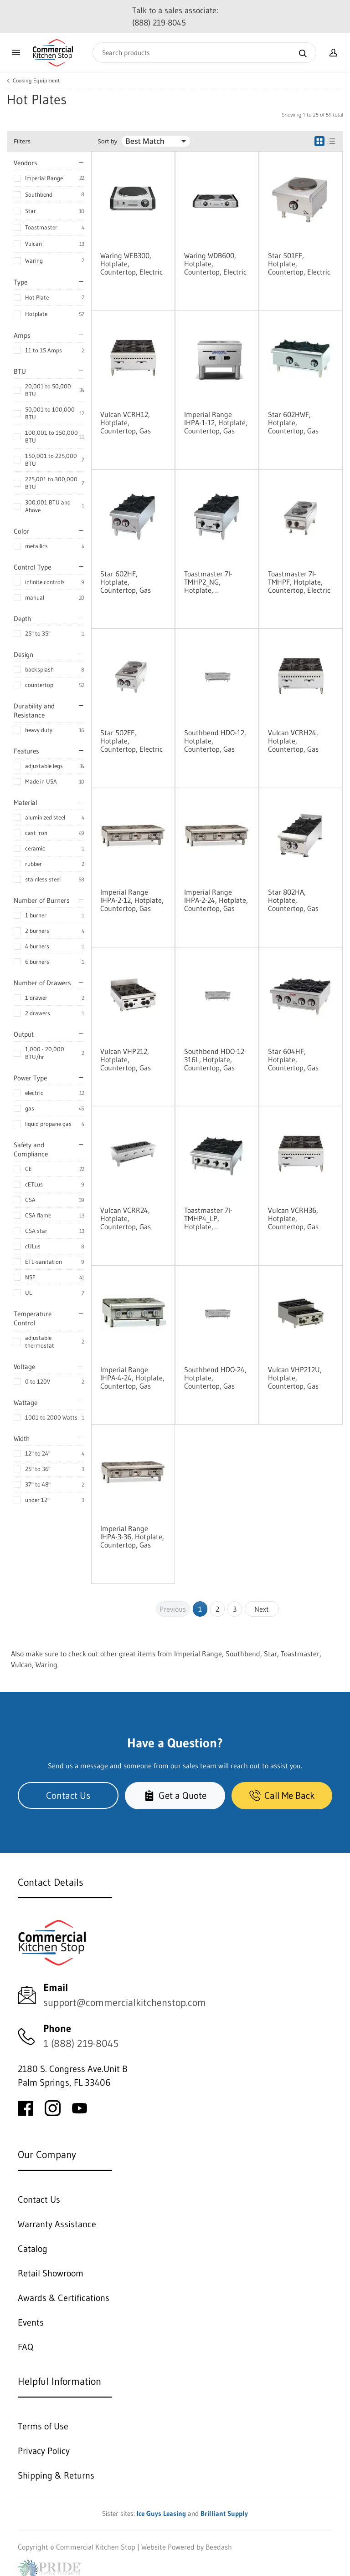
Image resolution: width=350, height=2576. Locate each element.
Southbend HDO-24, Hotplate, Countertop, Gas (215, 1377)
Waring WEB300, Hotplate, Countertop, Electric (131, 263)
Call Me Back (282, 1795)
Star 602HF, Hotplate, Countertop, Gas (125, 582)
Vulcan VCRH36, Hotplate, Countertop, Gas (293, 1218)
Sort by (108, 141)
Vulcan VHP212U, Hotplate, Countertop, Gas (295, 1377)
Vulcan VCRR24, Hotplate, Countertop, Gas (125, 1218)
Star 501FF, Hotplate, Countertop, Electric (299, 263)
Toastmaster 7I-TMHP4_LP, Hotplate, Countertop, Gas (209, 1218)
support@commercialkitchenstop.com (124, 2002)
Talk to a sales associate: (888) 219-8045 (175, 16)
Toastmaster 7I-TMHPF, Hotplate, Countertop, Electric (299, 582)
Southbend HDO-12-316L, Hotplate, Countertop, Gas (215, 1059)
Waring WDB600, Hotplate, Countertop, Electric (215, 263)
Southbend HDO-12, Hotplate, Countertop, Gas (215, 740)
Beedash (219, 2546)
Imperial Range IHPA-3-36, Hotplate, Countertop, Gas (132, 1536)
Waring (34, 260)
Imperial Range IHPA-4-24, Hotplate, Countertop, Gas (132, 1377)
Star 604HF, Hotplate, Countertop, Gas (293, 1059)
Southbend (38, 194)
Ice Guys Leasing (161, 2513)
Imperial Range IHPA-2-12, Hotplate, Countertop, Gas (132, 900)
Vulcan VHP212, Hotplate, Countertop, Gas (125, 1059)
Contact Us (68, 1795)
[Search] (204, 52)
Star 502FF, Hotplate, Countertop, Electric (131, 740)
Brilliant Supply (224, 2513)
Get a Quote (175, 1795)
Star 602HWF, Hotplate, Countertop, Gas (293, 422)
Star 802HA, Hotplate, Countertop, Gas (293, 900)
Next (261, 1609)
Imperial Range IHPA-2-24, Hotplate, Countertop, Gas (216, 900)
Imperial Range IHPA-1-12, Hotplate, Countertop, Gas (215, 422)
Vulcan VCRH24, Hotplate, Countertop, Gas (293, 740)
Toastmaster (41, 227)
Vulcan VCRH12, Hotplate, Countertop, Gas (125, 422)
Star (30, 210)
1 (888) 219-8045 (80, 2043)
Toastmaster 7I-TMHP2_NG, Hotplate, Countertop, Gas (209, 582)
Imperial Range (44, 178)
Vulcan (33, 243)
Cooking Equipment (36, 80)
